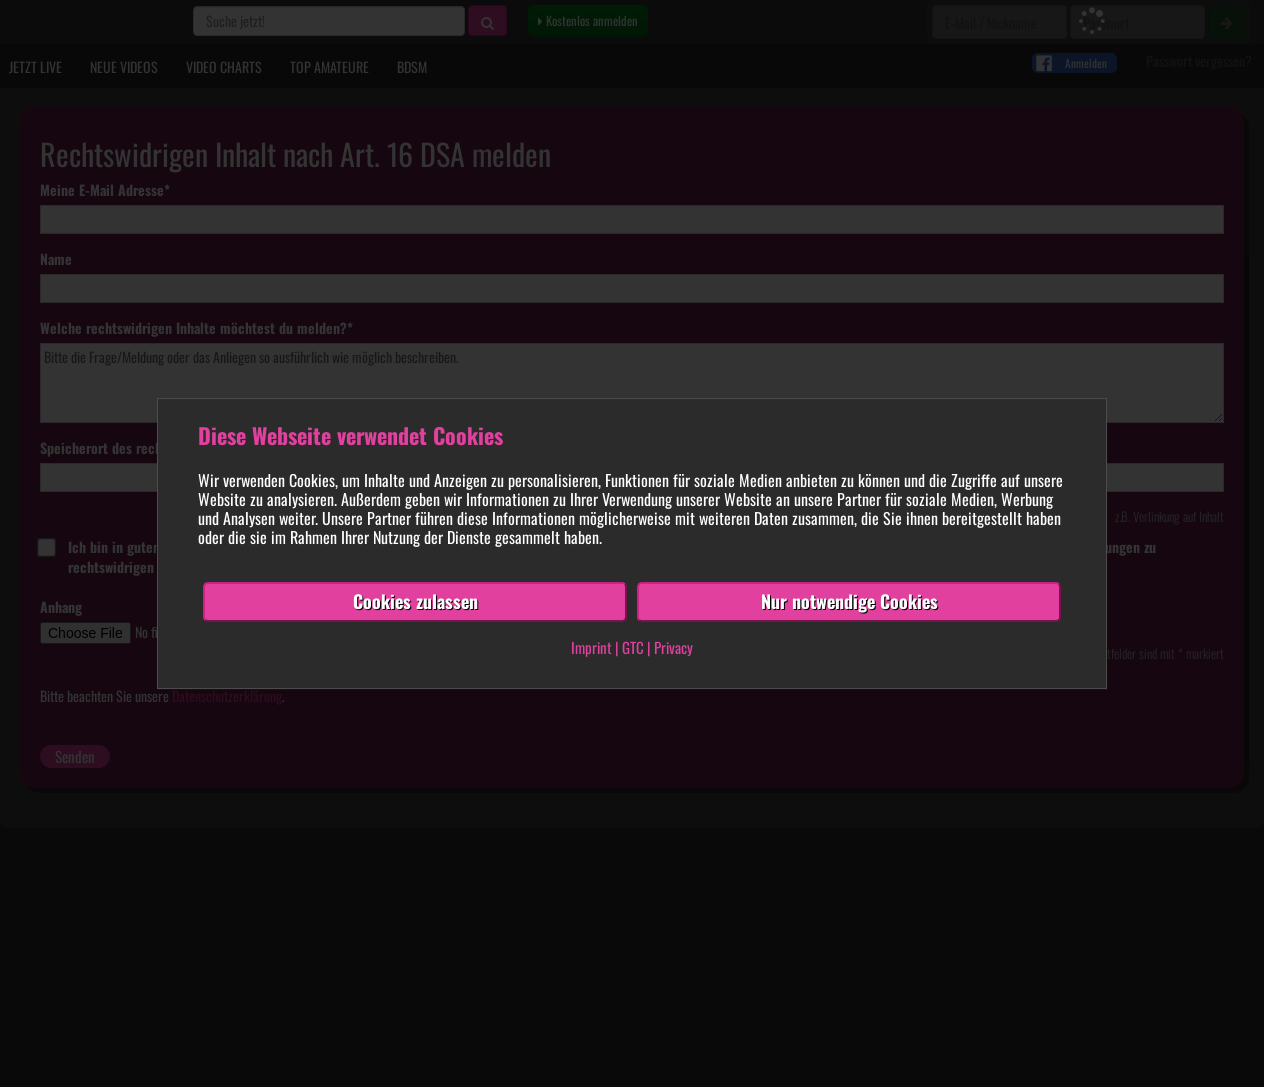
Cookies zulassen (415, 601)
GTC (633, 647)
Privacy (673, 647)
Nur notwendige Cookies (849, 601)
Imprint (591, 647)
